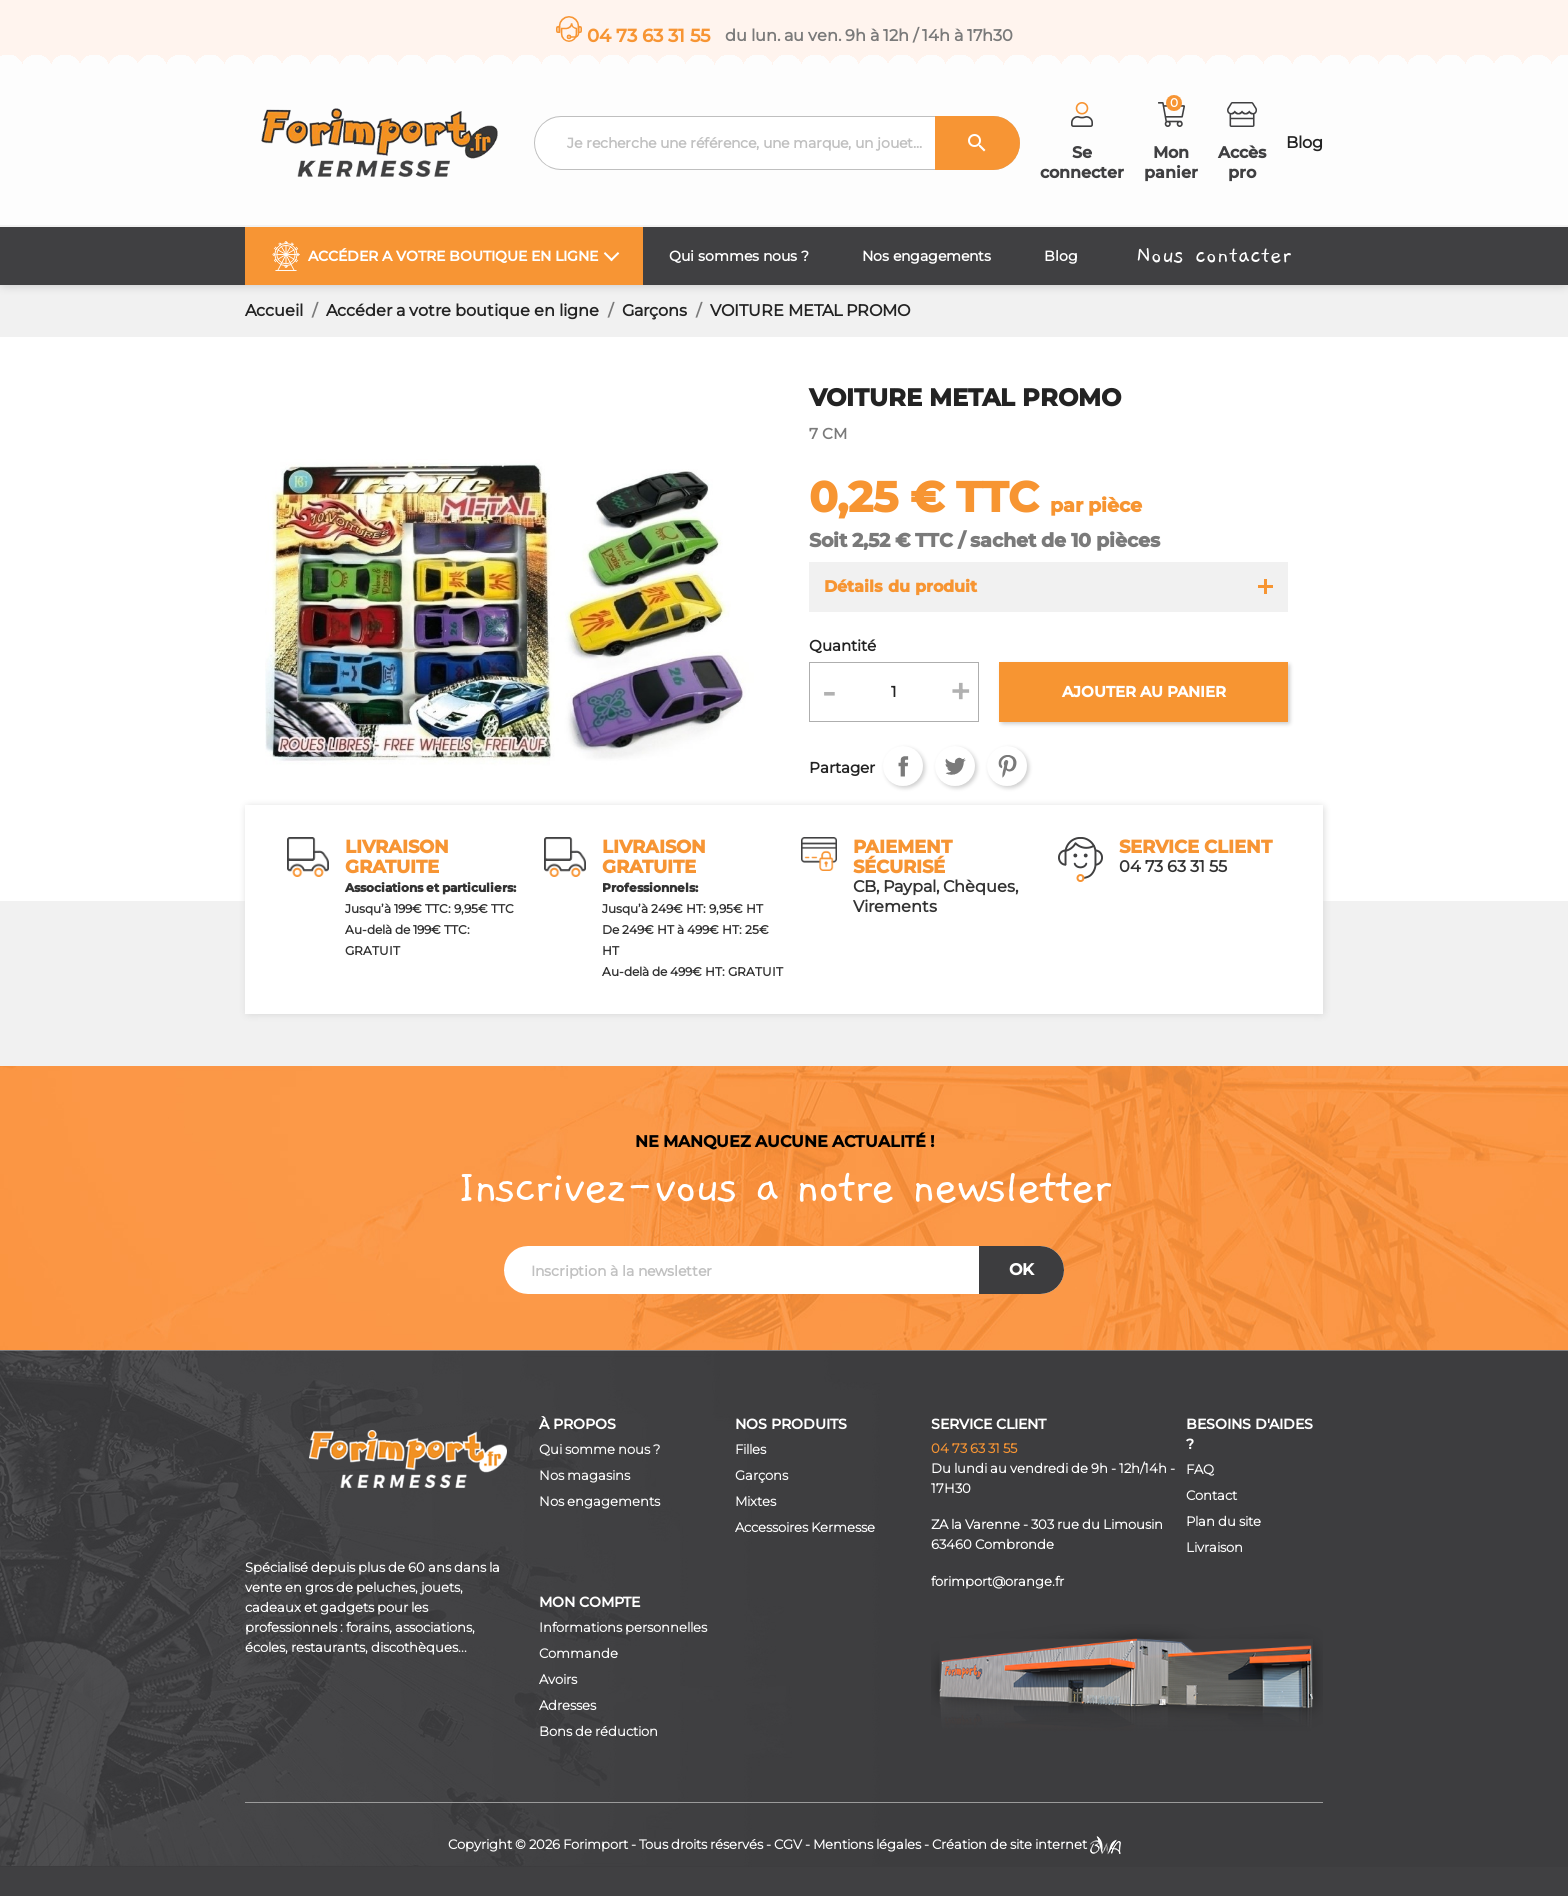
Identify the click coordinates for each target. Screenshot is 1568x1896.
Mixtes (755, 1501)
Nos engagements (599, 1501)
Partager (903, 766)
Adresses (567, 1705)
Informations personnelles (623, 1627)
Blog (1304, 142)
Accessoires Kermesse (805, 1527)
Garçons (761, 1475)
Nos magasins (584, 1475)
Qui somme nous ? (599, 1449)
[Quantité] (894, 692)
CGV (788, 1844)
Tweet (955, 766)
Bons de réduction (598, 1731)
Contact (1211, 1495)
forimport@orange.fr (997, 1581)
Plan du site (1223, 1521)
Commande (578, 1653)
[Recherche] (776, 143)
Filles (750, 1449)
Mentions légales (867, 1844)
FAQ (1200, 1469)
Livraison (1214, 1547)
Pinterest (1007, 766)
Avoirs (558, 1679)
